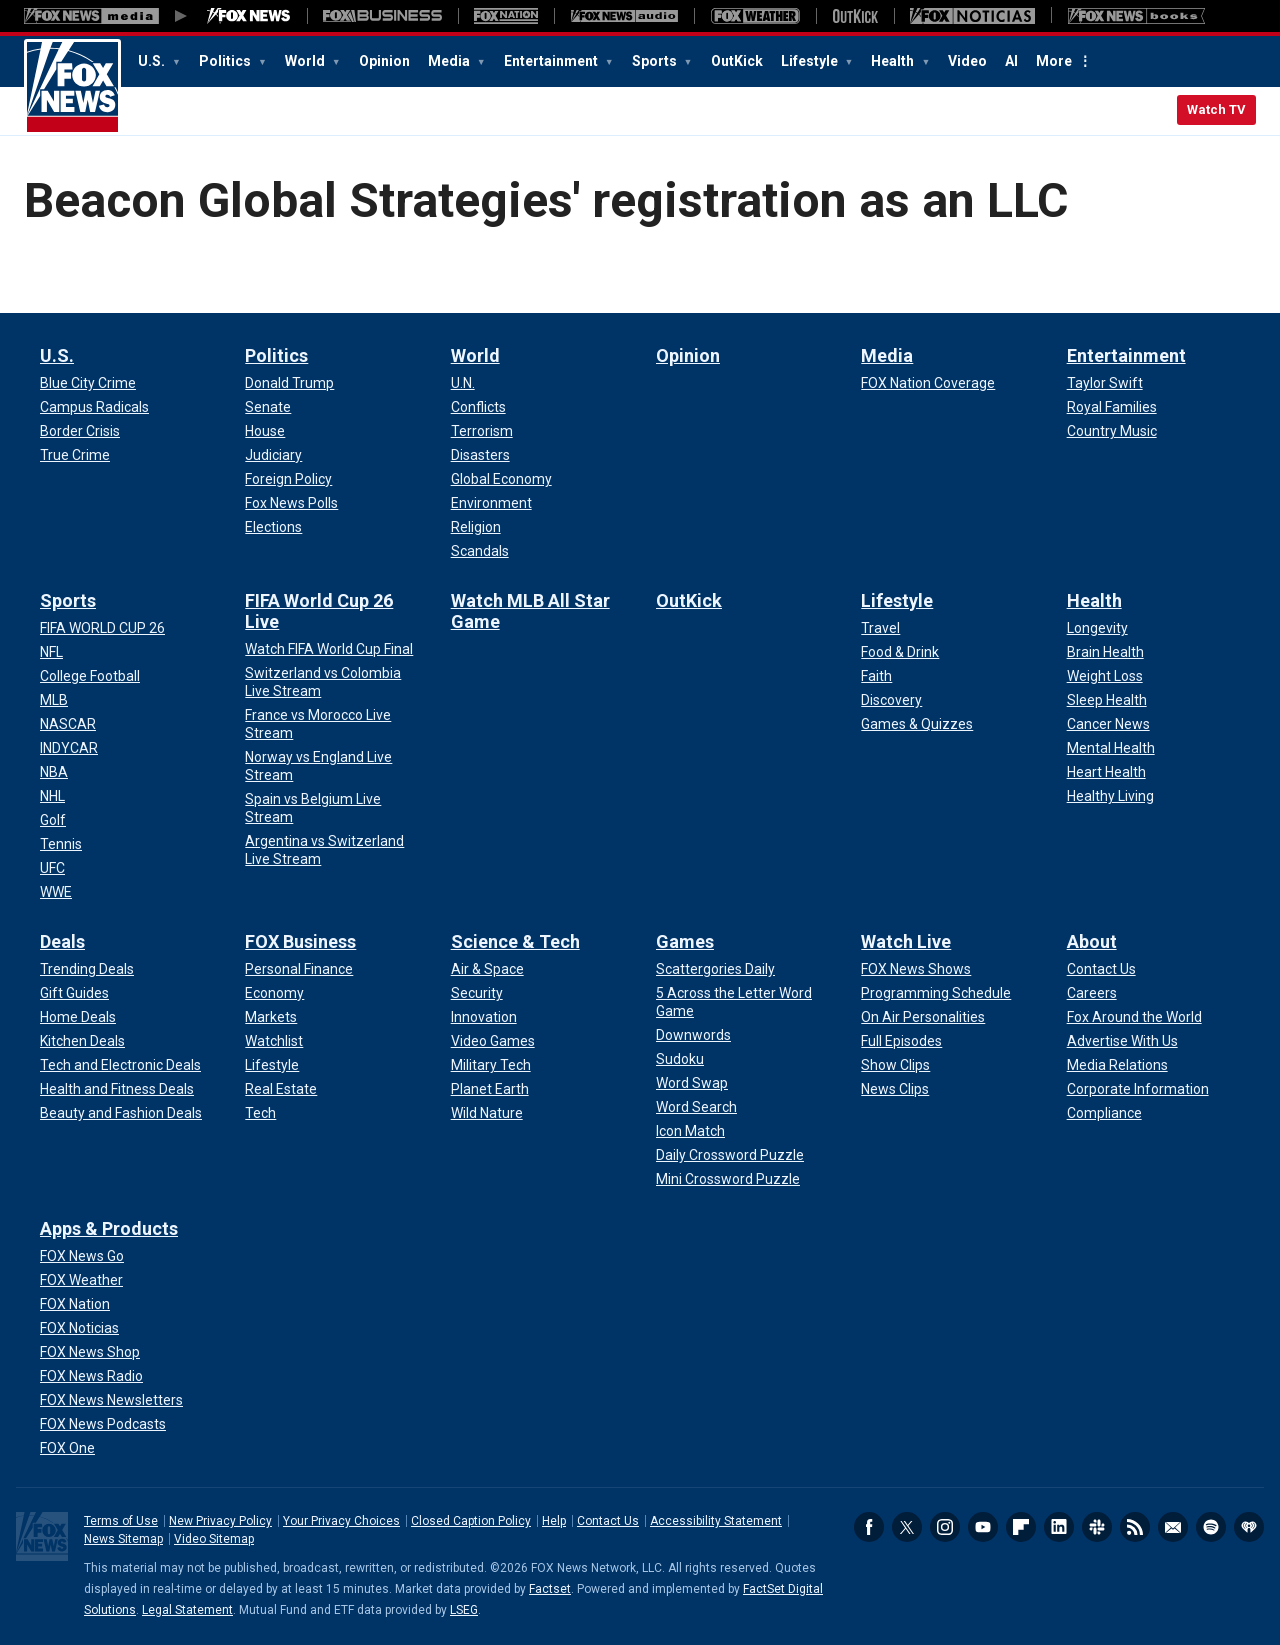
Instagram (945, 1527)
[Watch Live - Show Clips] (895, 1065)
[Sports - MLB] (54, 700)
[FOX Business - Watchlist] (274, 1041)
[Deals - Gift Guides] (74, 993)
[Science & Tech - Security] (477, 993)
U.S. (153, 61)
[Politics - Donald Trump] (289, 383)
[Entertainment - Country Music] (1112, 431)
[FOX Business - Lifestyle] (272, 1065)
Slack (1097, 1527)
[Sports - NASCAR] (68, 724)
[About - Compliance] (1104, 1113)
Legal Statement (187, 1610)
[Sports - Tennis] (61, 844)
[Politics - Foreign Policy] (288, 479)
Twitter (907, 1527)
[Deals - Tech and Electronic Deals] (120, 1065)
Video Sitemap (214, 1539)
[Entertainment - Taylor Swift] (1105, 383)
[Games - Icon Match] (690, 1131)
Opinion (384, 61)
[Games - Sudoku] (680, 1059)
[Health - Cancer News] (1108, 724)
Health (894, 61)
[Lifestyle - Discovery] (891, 700)
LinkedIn (1059, 1527)
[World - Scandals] (480, 551)
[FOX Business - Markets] (271, 1017)
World (306, 61)
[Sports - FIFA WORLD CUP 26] (102, 628)
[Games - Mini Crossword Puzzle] (728, 1179)
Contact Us (608, 1521)
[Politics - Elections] (273, 527)
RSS (1135, 1527)
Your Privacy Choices (341, 1521)
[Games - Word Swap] (692, 1083)
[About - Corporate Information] (1138, 1089)
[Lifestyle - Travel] (880, 628)
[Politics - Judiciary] (273, 455)
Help (554, 1521)
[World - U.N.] (463, 383)
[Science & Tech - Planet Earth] (490, 1089)
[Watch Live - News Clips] (895, 1089)
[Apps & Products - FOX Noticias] (79, 1328)
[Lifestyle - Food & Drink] (900, 652)
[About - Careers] (1092, 993)
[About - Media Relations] (1117, 1065)
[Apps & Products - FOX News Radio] (91, 1376)
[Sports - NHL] (52, 796)
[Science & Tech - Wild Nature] (487, 1113)
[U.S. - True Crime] (75, 455)
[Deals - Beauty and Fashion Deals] (121, 1113)
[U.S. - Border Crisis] (80, 431)
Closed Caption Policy (471, 1521)
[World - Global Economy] (501, 479)
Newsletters (1173, 1527)
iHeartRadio (1249, 1527)
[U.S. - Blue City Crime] (88, 383)
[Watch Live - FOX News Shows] (916, 969)
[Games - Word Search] (696, 1107)
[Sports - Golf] (53, 820)
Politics (226, 61)
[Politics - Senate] (268, 407)
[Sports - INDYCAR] (69, 748)
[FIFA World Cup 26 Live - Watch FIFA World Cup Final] (329, 649)
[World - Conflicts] (478, 407)
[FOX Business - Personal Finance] (299, 969)
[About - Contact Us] (1101, 969)
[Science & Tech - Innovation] (484, 1017)
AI (1011, 61)
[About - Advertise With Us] (1122, 1041)
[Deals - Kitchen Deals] (82, 1041)
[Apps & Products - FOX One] (67, 1448)
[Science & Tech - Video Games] (493, 1041)
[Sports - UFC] (52, 868)
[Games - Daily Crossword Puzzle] (730, 1155)
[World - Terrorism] (482, 431)
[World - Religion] (476, 527)
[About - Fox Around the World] (1134, 1017)
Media (450, 61)
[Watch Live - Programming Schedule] (936, 993)
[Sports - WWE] (56, 892)
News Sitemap (123, 1539)
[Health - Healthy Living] (1110, 796)
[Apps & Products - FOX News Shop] (90, 1352)
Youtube (983, 1527)
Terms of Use (121, 1521)
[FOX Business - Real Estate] (281, 1089)
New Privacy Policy (220, 1521)
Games (685, 941)
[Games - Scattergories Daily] (715, 969)
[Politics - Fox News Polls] (291, 503)
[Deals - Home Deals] (78, 1017)
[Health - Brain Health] (1105, 652)
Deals (62, 941)
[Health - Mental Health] (1111, 748)
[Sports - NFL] (51, 652)
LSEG (464, 1610)
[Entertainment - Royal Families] (1112, 407)
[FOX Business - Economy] (274, 993)
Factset (550, 1589)
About (1092, 941)
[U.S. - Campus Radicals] (94, 407)
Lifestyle (811, 61)
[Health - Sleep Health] (1107, 700)
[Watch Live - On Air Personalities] (923, 1017)
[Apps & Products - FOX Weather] (81, 1280)
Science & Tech (515, 941)
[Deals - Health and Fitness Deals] (117, 1089)
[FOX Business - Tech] (260, 1113)
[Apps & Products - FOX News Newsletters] (111, 1400)
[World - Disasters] (480, 455)
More (1054, 61)
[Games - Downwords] (693, 1035)
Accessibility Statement (716, 1521)
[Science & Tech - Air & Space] (487, 969)
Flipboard (1021, 1527)
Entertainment (552, 61)
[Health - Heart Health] (1106, 772)
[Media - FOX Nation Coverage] (928, 383)
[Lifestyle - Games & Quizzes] (917, 724)
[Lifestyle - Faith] (876, 676)
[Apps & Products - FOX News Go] (82, 1256)
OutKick (737, 61)
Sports (656, 61)
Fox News (72, 87)
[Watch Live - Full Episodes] (901, 1041)
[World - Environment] (491, 503)
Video (967, 61)
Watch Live (906, 941)
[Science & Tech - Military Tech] (491, 1065)
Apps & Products (109, 1228)
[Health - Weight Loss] (1105, 676)
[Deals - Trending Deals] (87, 969)
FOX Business (300, 941)
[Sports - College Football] (90, 676)
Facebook (869, 1527)
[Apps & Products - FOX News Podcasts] (103, 1424)
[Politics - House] (265, 431)
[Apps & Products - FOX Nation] (75, 1304)
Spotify (1211, 1527)
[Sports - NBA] (54, 772)
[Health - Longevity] (1097, 628)
